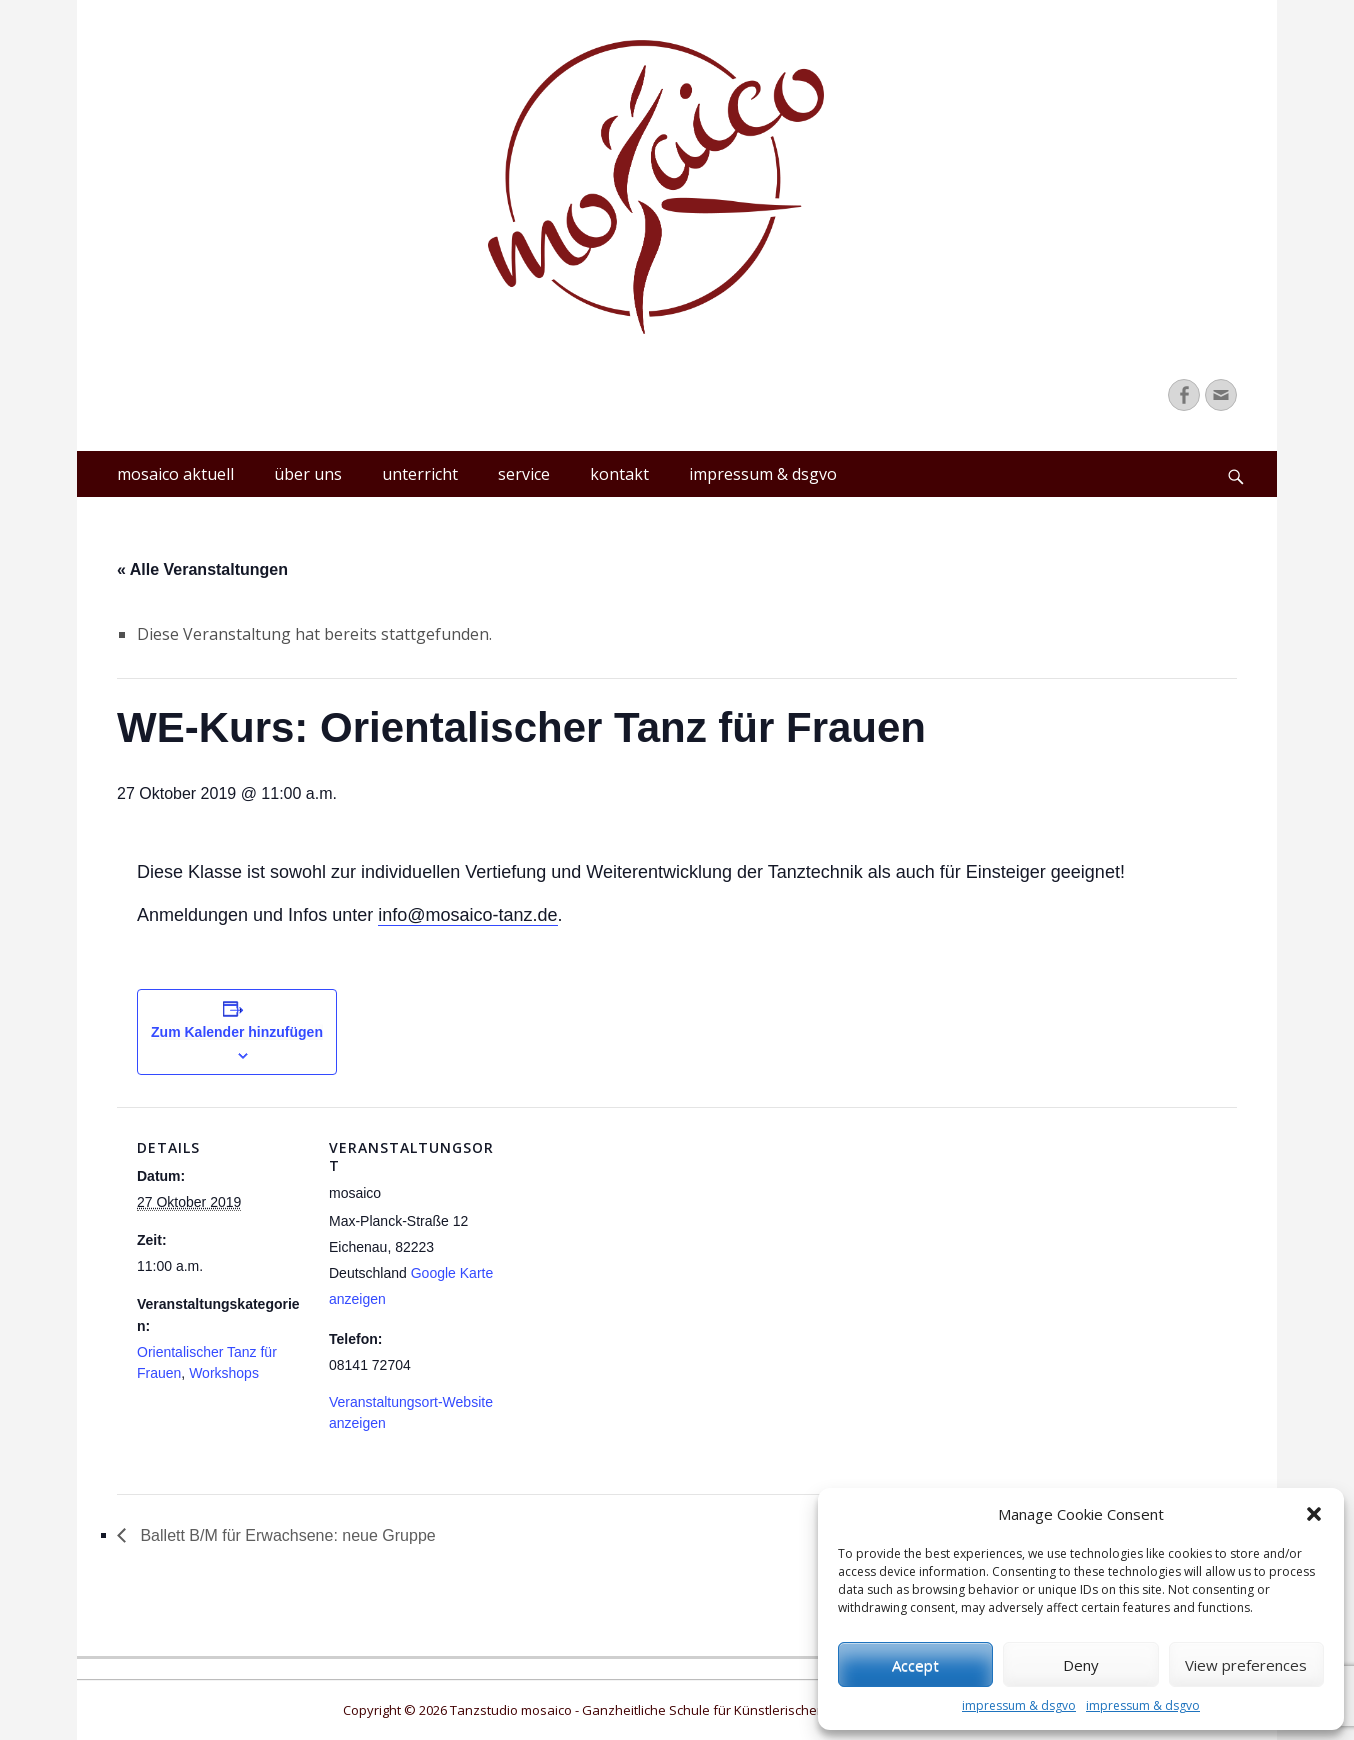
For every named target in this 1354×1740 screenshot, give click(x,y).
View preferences (1246, 1665)
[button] (1314, 1514)
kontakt (619, 474)
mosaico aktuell (175, 474)
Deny (1081, 1665)
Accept (915, 1665)
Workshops (224, 1373)
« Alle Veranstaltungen (202, 569)
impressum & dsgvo (1019, 1705)
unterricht (420, 474)
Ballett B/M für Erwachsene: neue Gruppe (286, 1535)
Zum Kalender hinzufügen (237, 1032)
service (524, 474)
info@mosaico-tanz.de (467, 915)
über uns (308, 474)
